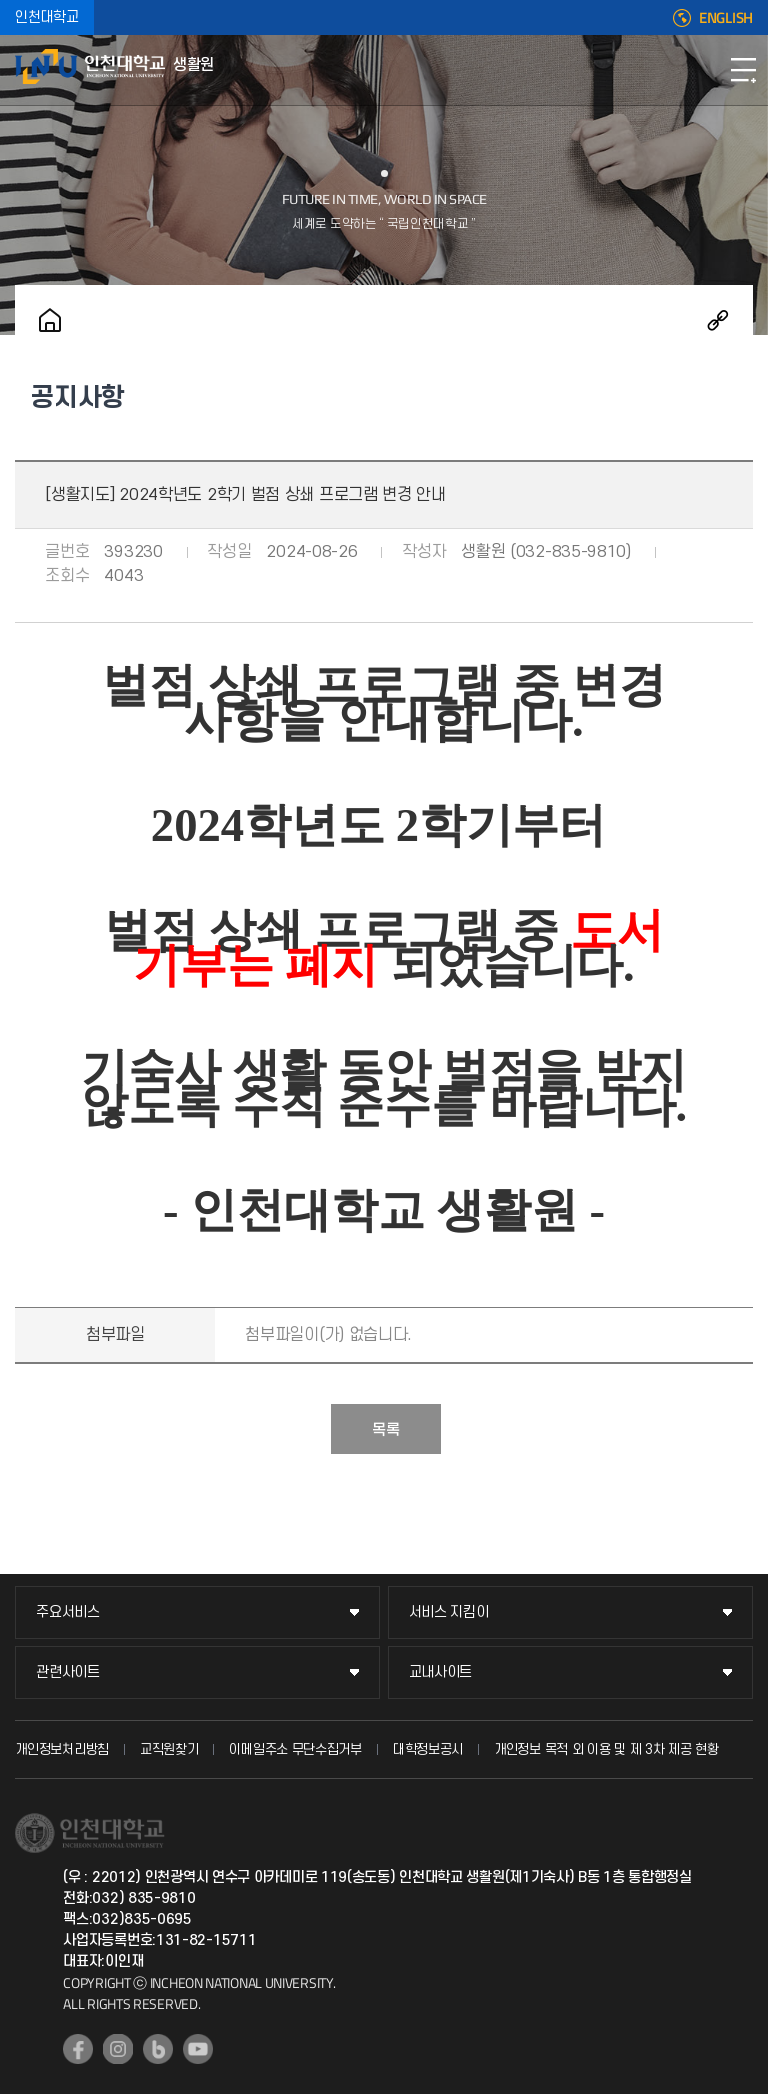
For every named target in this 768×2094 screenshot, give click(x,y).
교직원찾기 (169, 1749)
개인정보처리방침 (62, 1749)
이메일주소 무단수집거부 (295, 1749)
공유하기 (718, 320)
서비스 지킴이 (449, 1612)
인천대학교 (47, 17)
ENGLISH (726, 18)
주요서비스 (68, 1612)
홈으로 (50, 320)
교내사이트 (441, 1672)
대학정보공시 (428, 1749)
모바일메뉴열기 (743, 70)
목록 (386, 1430)
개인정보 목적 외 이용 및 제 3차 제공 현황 (606, 1749)
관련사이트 (68, 1672)
